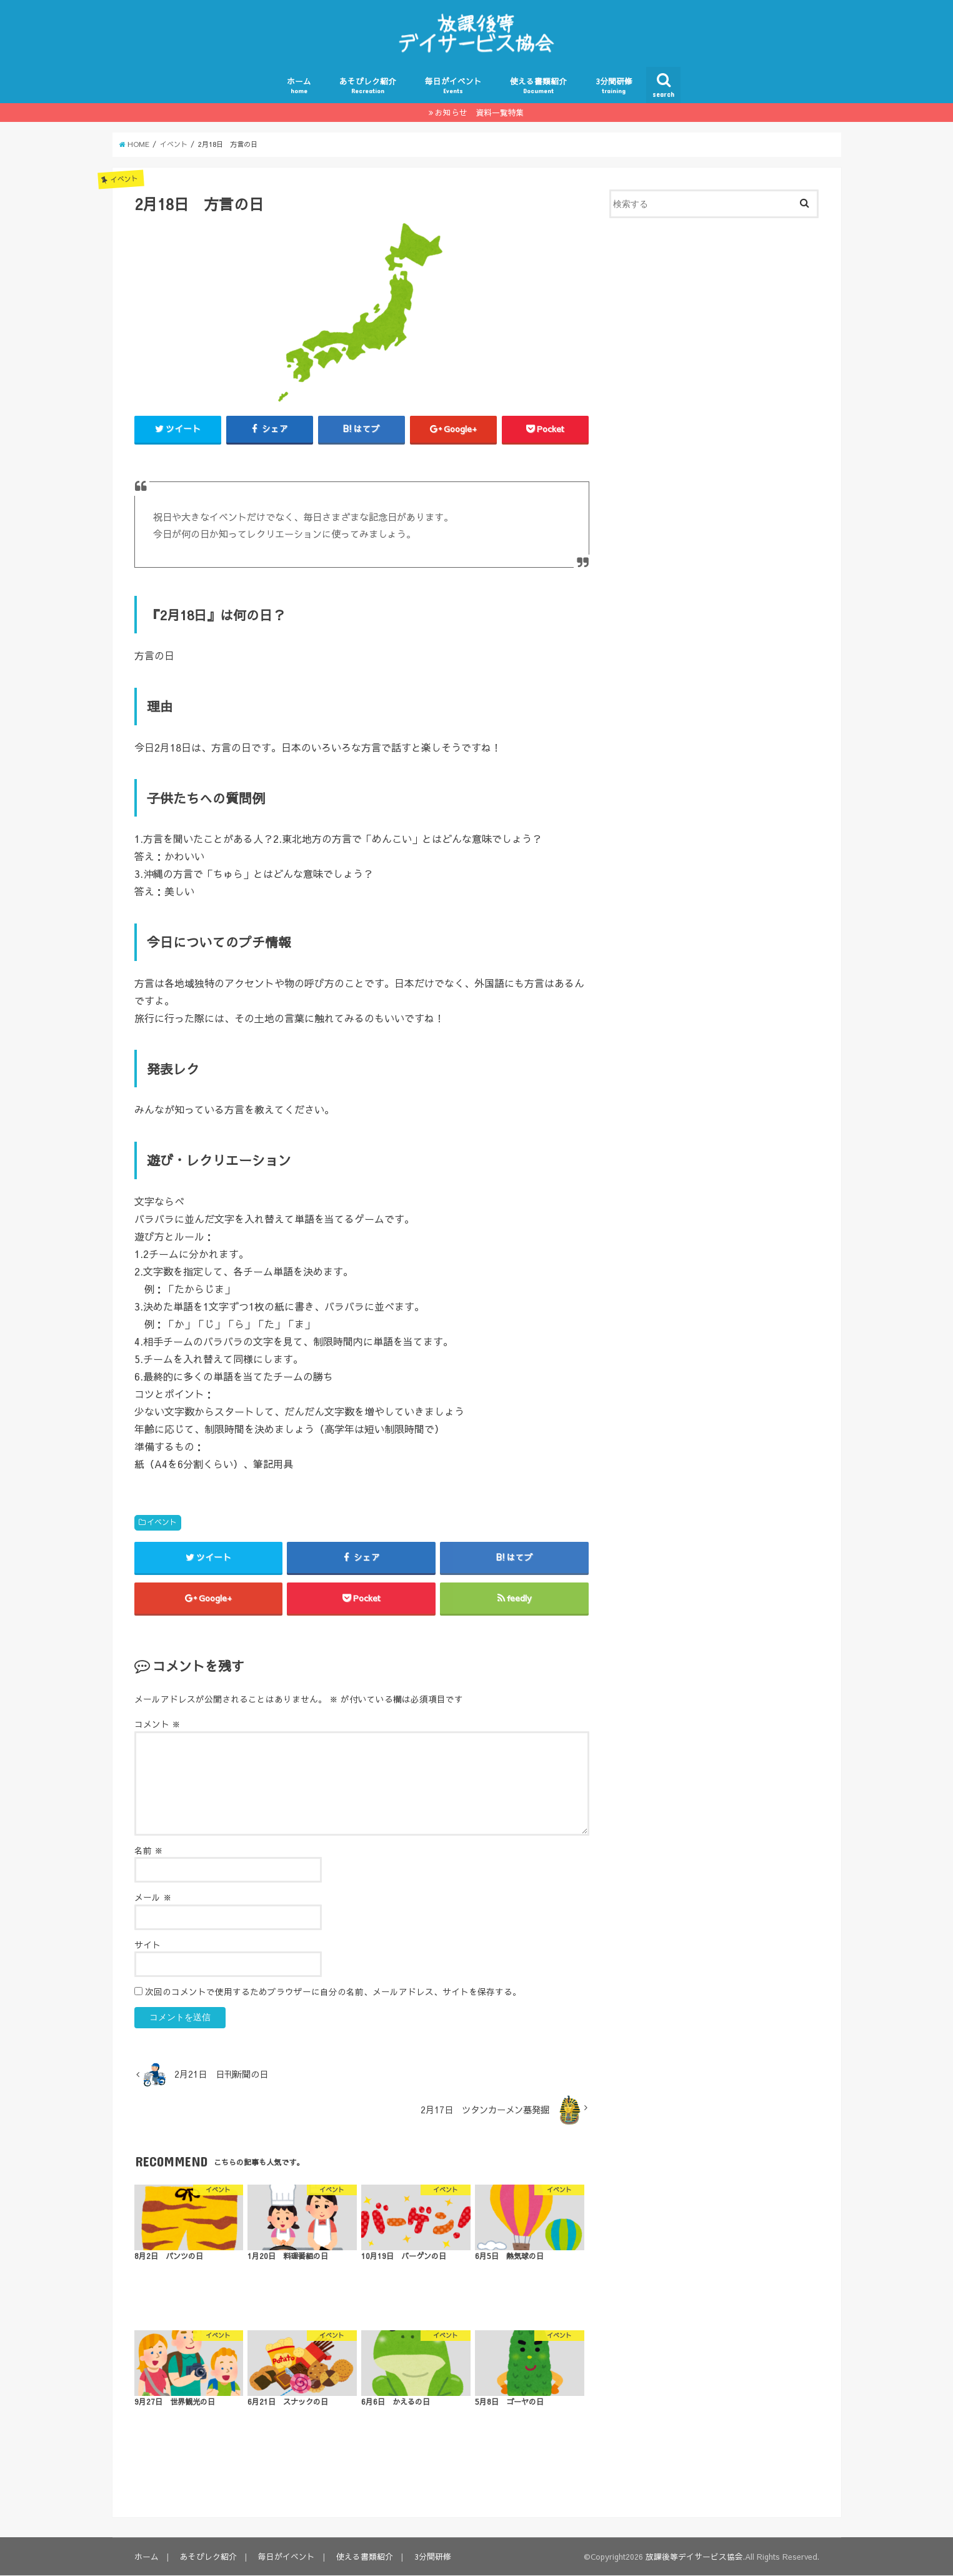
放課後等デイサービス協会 (694, 2557)
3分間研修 (614, 85)
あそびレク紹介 (367, 85)
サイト (147, 1945)
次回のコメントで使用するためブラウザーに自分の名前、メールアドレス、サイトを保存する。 (333, 1992)
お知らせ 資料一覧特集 (479, 112)
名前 (148, 1851)
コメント (157, 1725)
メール (153, 1898)
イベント (162, 1522)
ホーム (299, 85)
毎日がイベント (453, 85)
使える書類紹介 (538, 85)
